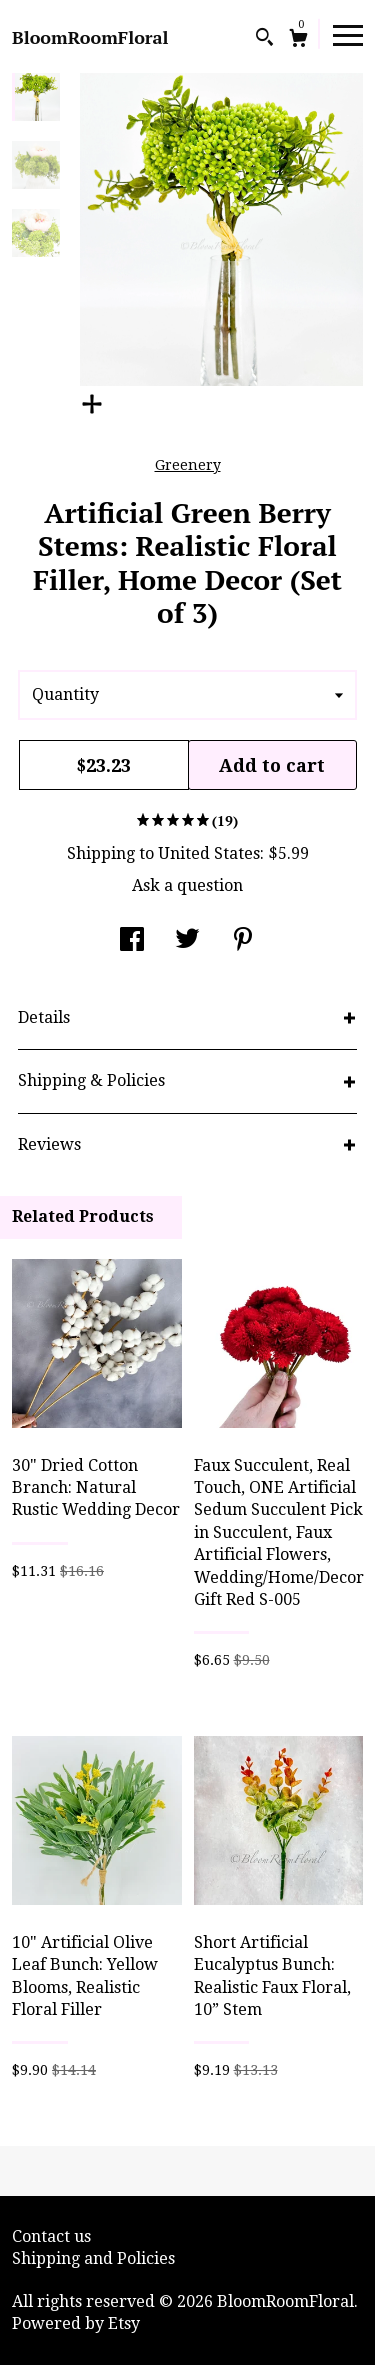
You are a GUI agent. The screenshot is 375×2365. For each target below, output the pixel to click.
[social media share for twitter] (187, 941)
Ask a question (187, 885)
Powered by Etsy (76, 2323)
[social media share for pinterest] (243, 941)
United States (209, 853)
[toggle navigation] (348, 34)
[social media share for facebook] (132, 941)
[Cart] (298, 40)
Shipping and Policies (93, 2258)
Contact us (51, 2236)
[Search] (264, 39)
